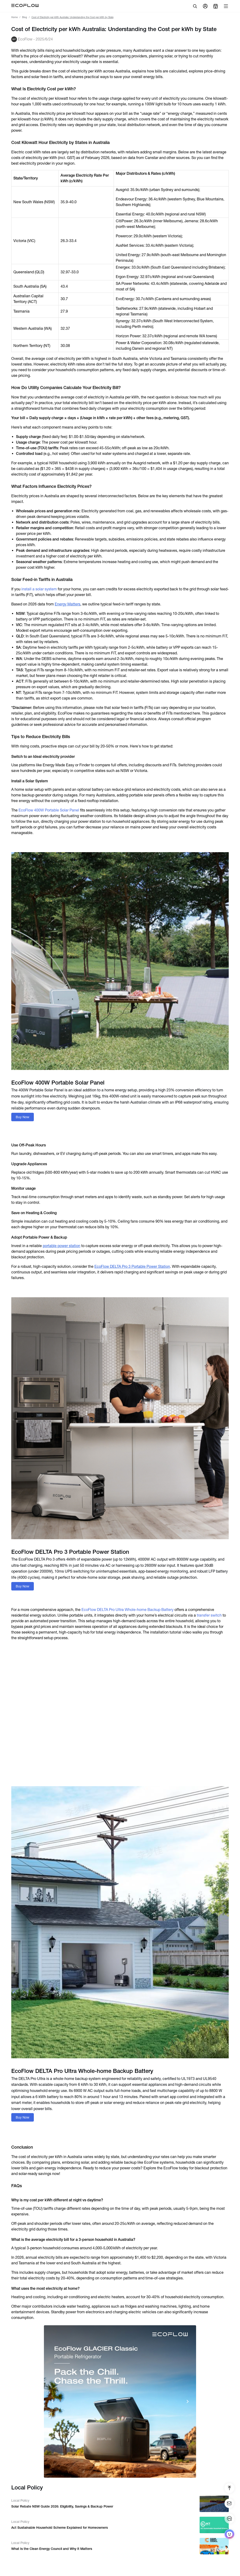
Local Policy (20, 2500)
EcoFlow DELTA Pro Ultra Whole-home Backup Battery (127, 1609)
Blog (24, 17)
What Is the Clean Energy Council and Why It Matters (51, 2549)
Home (14, 17)
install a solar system (39, 589)
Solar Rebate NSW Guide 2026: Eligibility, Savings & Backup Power (62, 2506)
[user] (205, 6)
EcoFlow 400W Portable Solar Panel (49, 810)
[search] (195, 6)
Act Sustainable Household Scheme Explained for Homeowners (59, 2527)
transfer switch (209, 1615)
